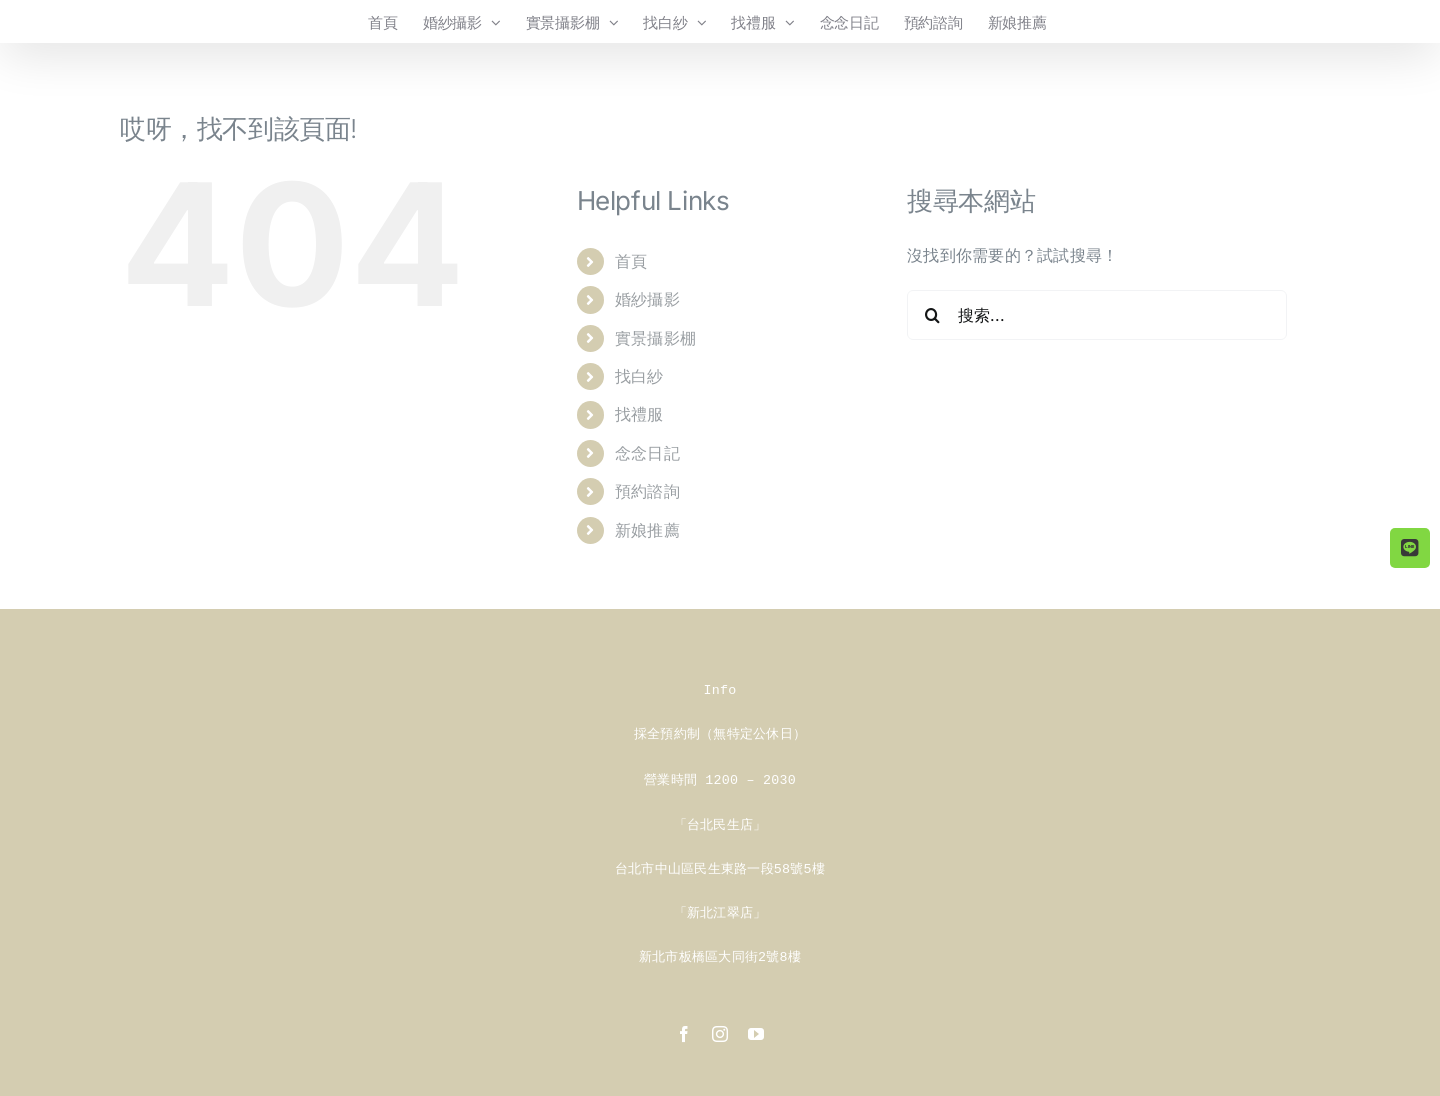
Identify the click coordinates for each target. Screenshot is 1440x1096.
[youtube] (756, 1028)
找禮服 (639, 414)
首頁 (631, 261)
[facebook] (684, 1028)
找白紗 (639, 376)
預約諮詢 (647, 491)
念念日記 (647, 453)
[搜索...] (1097, 315)
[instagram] (720, 1028)
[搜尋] (932, 315)
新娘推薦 (647, 530)
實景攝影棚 (655, 338)
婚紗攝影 (647, 299)
